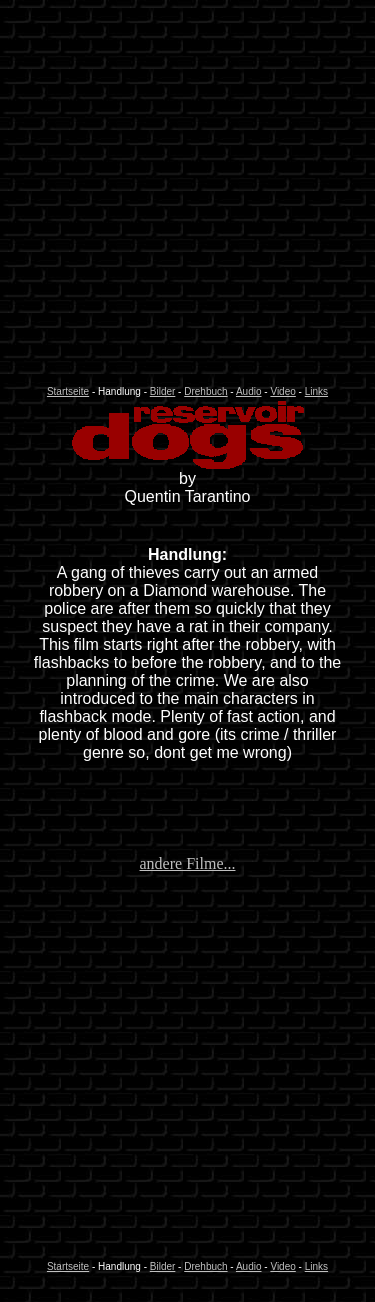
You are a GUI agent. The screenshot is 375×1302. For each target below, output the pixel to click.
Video (282, 391)
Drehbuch (205, 391)
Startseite (68, 391)
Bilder (163, 391)
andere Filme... (188, 863)
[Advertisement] (187, 195)
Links (316, 391)
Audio (249, 391)
